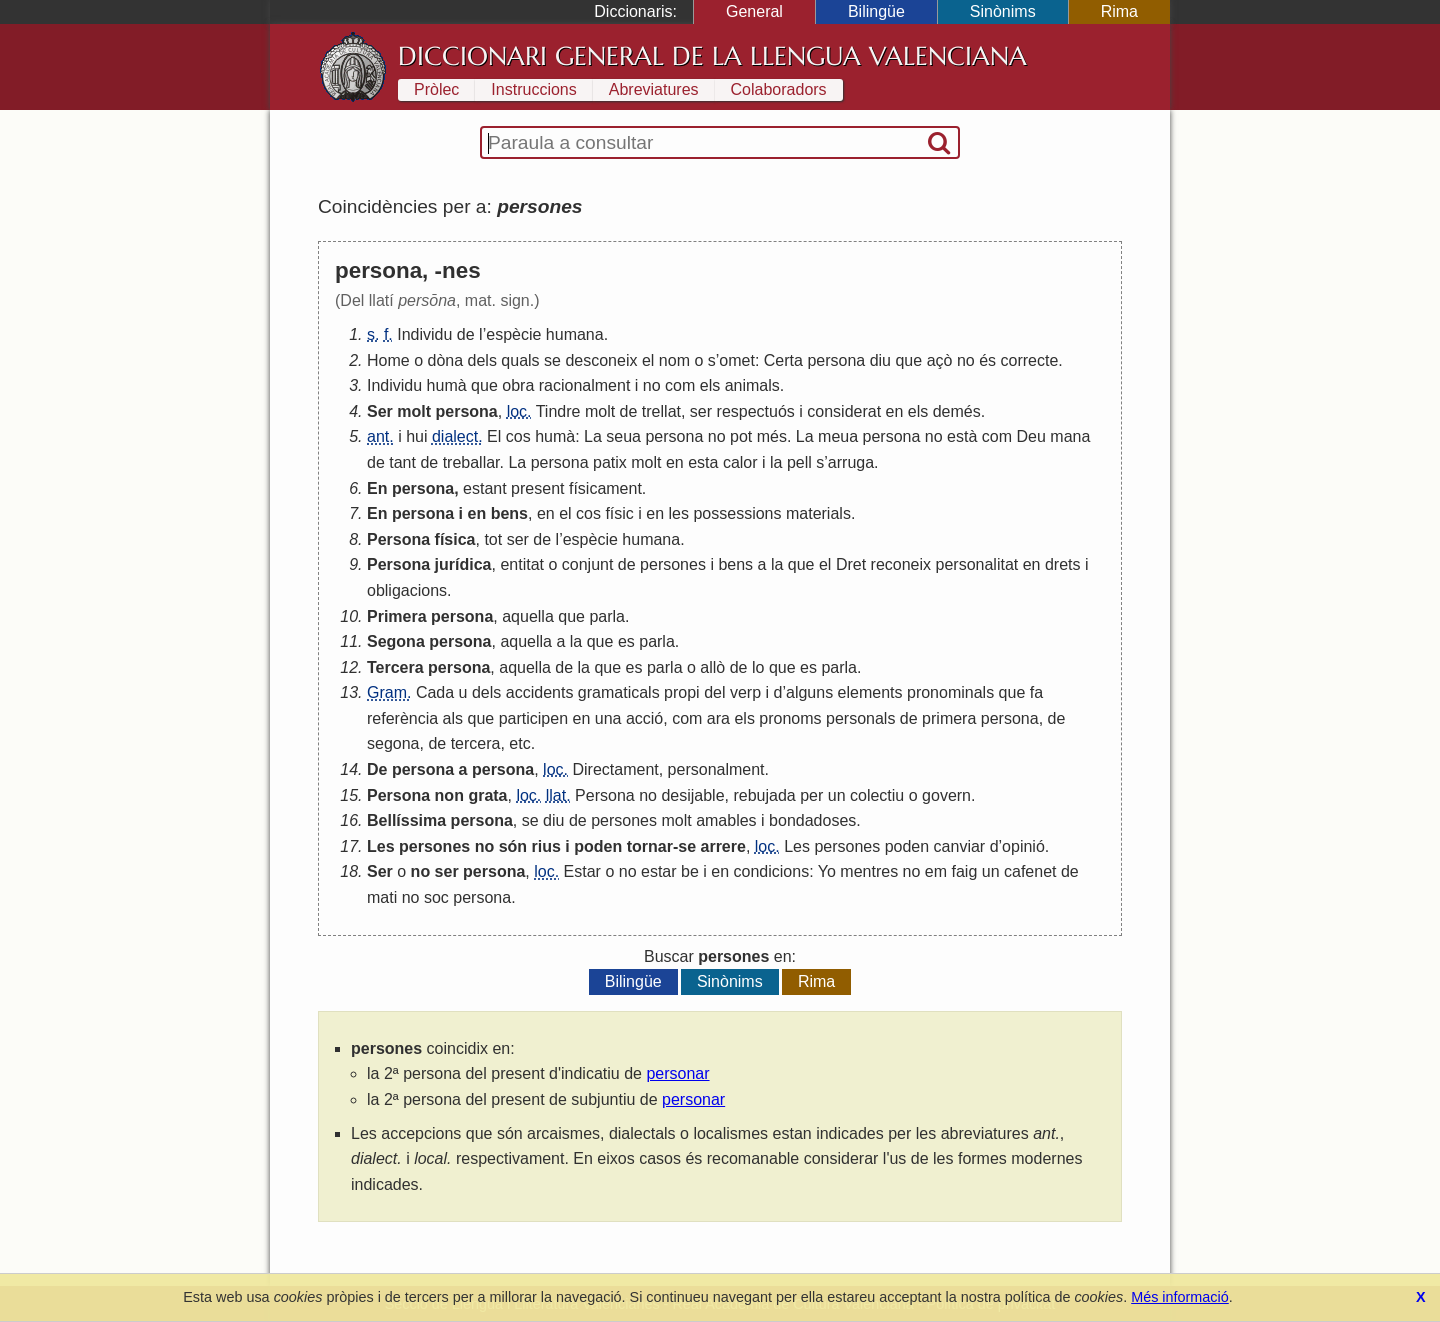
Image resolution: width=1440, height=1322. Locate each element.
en (895, 411)
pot (741, 436)
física (455, 539)
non (449, 795)
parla (607, 616)
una (608, 718)
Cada (435, 692)
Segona (396, 641)
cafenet (1030, 871)
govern (946, 795)
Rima (1119, 11)
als (453, 718)
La (593, 436)
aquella (528, 616)
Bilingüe (876, 11)
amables (726, 820)
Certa (783, 360)
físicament (605, 488)
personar (677, 1073)
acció (644, 718)
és (987, 360)
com (680, 385)
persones (673, 564)
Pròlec (436, 89)
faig (965, 871)
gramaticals (619, 692)
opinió (1023, 846)
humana (575, 334)
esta (703, 462)
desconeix (601, 360)
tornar (650, 846)
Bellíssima (406, 820)
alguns (809, 692)
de (466, 334)
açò (940, 360)
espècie (513, 334)
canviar (960, 846)
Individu (424, 334)
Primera (397, 616)
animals (752, 385)
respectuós (756, 411)
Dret (851, 564)
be (690, 871)
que (908, 360)
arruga (851, 462)
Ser (380, 411)
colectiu (877, 795)
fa (1036, 692)
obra (518, 385)
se (552, 360)
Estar (582, 871)
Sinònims (1003, 11)
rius (546, 846)
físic (619, 513)
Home (388, 360)
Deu (1030, 436)
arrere (723, 846)
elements (870, 692)
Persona (398, 539)
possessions (737, 513)
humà (447, 385)
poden (598, 846)
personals (860, 718)
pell (799, 462)
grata (487, 795)
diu (880, 360)
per (811, 795)
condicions (772, 871)
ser (701, 411)
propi (682, 692)
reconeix (901, 564)
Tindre (558, 411)
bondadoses (812, 820)
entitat (522, 564)
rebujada (764, 795)
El (494, 436)
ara (718, 718)
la (776, 462)
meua (838, 436)
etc (519, 743)
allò (712, 667)
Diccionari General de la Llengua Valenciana (712, 56)
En (377, 488)
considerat (844, 411)
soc (436, 897)
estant (485, 488)
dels (482, 360)
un (837, 795)
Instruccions (533, 89)
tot (493, 539)
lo (758, 667)
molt (414, 411)
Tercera (395, 667)
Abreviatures (654, 89)
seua (623, 436)
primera (949, 718)
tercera (476, 743)
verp (745, 692)
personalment (716, 769)
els (710, 385)
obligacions (407, 590)
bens (509, 513)
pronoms (790, 718)
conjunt (588, 564)
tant (402, 462)
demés (957, 411)
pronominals (950, 692)
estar (659, 871)
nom (674, 360)
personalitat (977, 564)
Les (381, 846)
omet (737, 360)
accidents (540, 692)
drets (1063, 564)
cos (518, 436)
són (513, 846)
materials (818, 513)
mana (1070, 436)
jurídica (463, 564)
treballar (471, 462)
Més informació (1180, 1297)
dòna (446, 360)
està (962, 436)
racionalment (585, 385)
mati (382, 897)
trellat (661, 411)
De (377, 769)
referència (402, 718)
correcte (1029, 360)
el (648, 360)
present (537, 488)
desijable (692, 795)
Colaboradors (779, 89)
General (754, 11)
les (679, 513)
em (936, 871)
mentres (869, 871)
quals (520, 360)
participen (533, 718)
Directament (615, 769)
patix (610, 462)
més (772, 436)
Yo (827, 871)
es (626, 641)
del (714, 692)
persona (836, 360)
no (966, 360)
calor (740, 462)
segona (393, 743)
